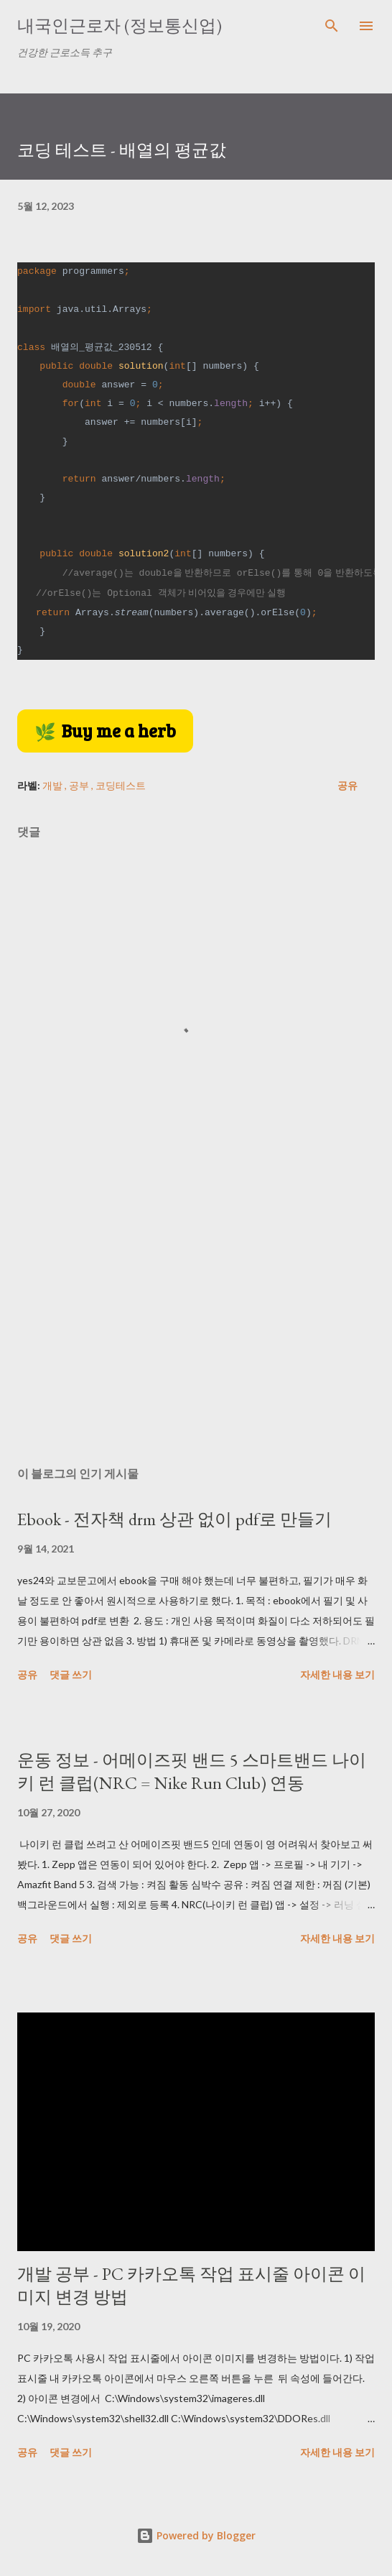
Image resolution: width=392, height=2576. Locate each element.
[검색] (331, 25)
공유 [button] (347, 785)
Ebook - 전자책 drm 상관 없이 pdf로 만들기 (174, 1519)
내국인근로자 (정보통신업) (119, 25)
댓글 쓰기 (71, 1674)
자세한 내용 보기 (337, 1674)
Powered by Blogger (196, 2535)
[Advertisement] (196, 1319)
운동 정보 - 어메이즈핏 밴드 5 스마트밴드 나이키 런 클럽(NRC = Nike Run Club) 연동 (191, 1771)
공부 (80, 785)
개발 (53, 785)
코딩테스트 (120, 785)
